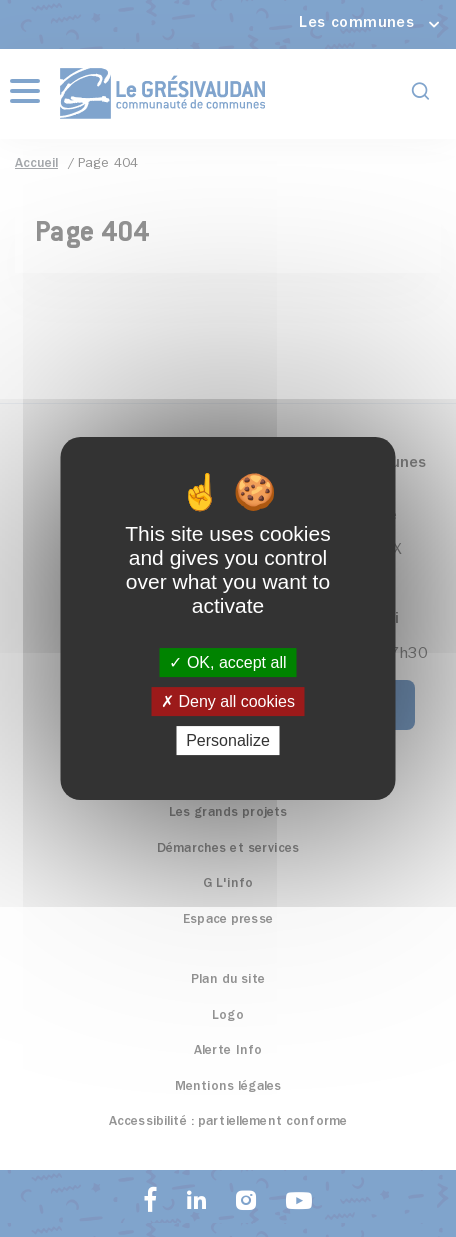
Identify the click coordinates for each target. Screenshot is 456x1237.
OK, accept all (227, 662)
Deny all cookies (228, 701)
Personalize (228, 740)
